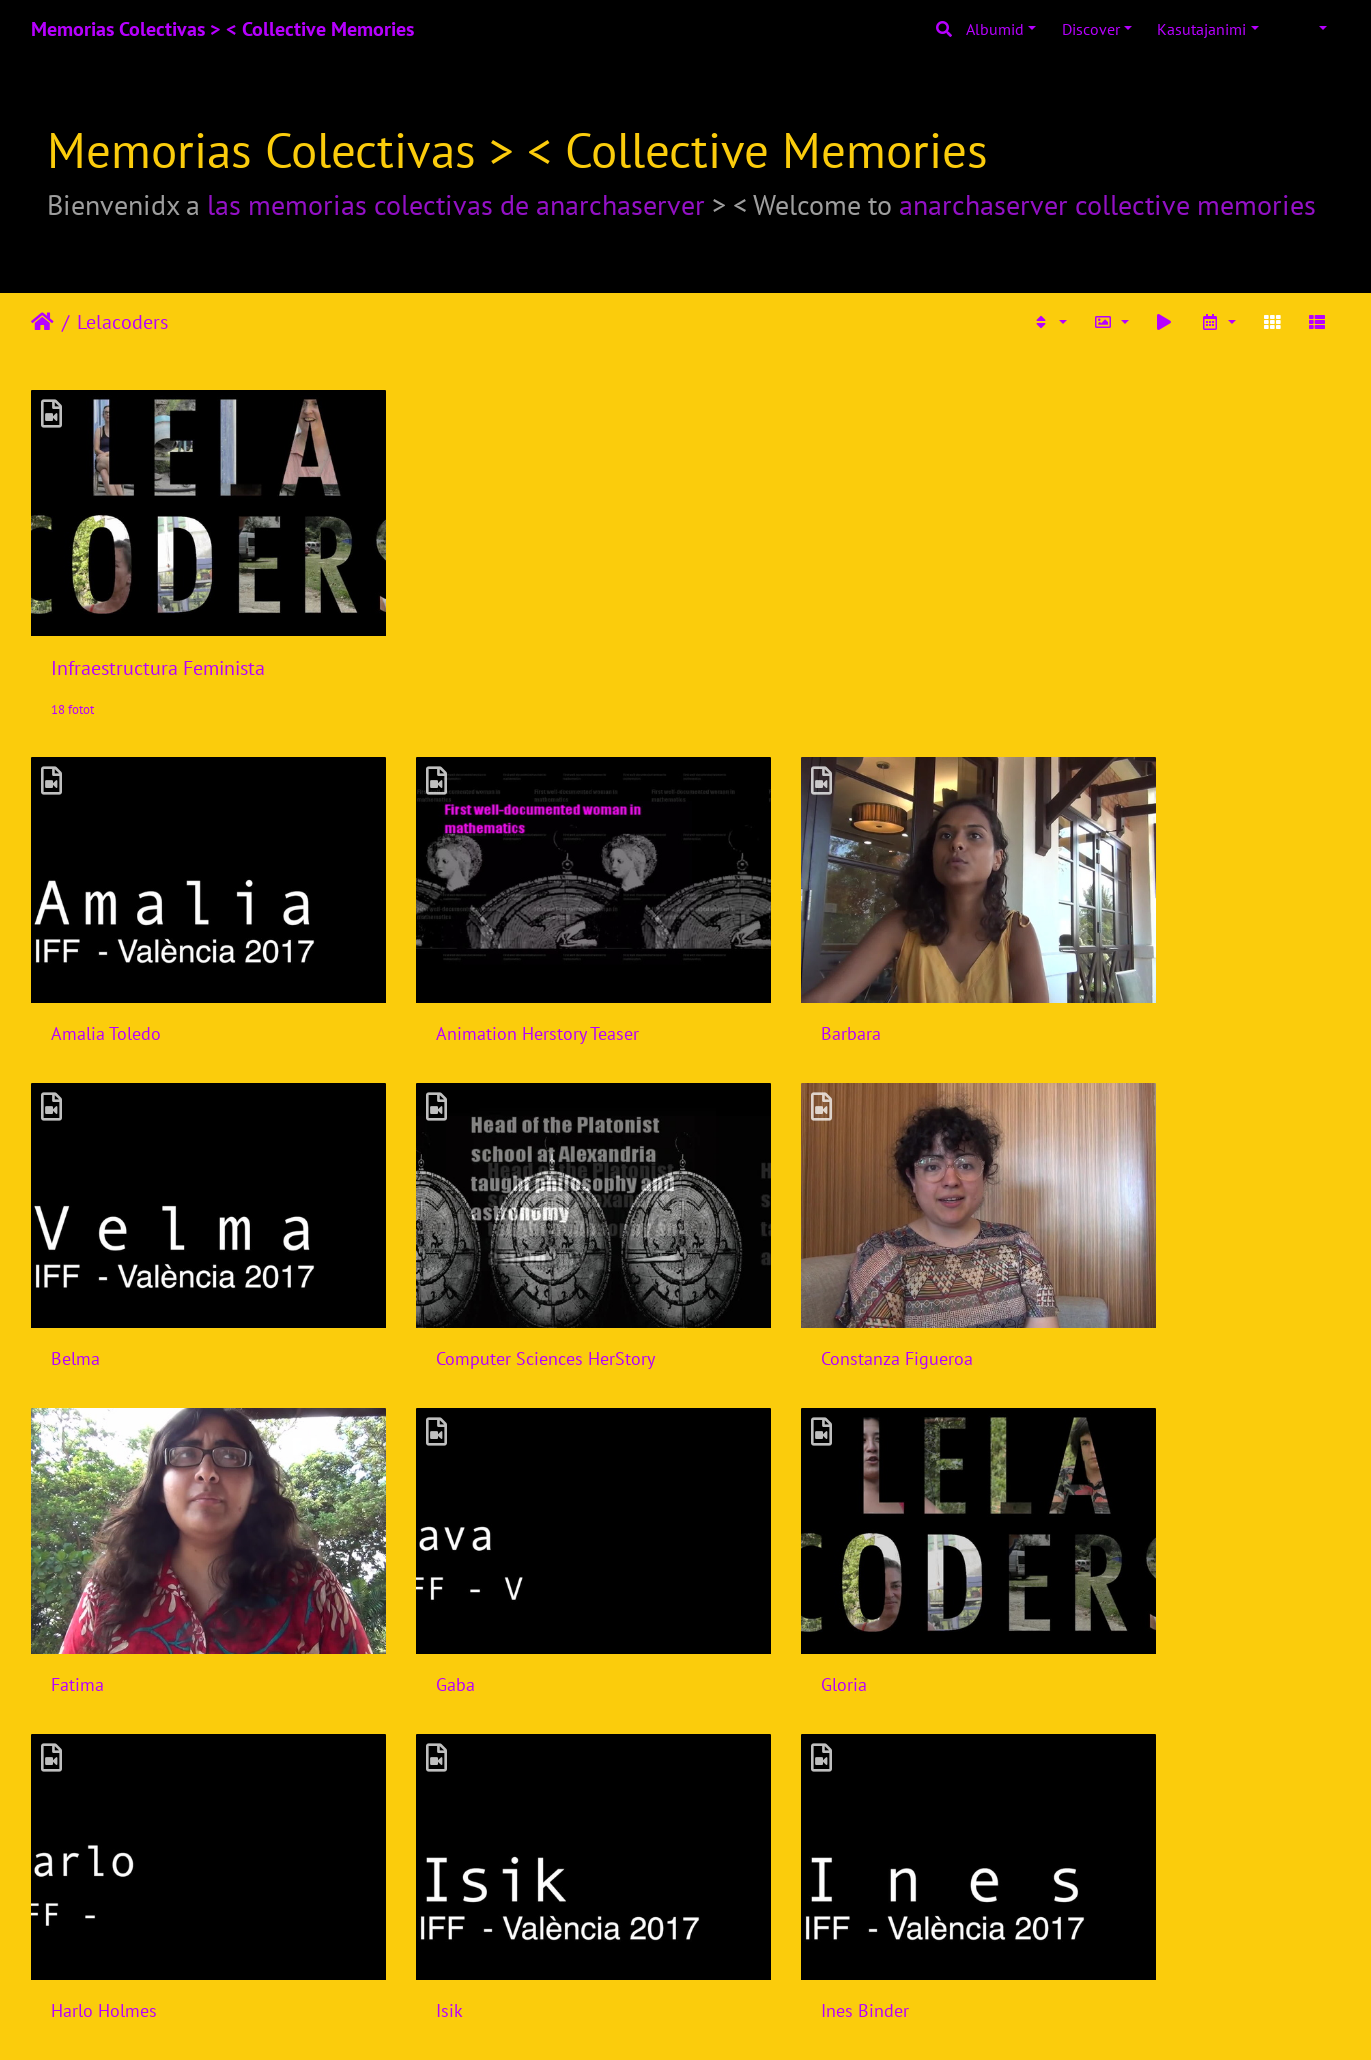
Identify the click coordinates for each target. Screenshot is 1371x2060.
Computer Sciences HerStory (160, 1254)
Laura (742, 1836)
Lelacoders (122, 322)
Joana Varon (96, 1836)
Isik (734, 1545)
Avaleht (42, 322)
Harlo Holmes (439, 1545)
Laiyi (404, 1836)
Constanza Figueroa (462, 1254)
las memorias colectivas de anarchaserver (456, 204)
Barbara (751, 963)
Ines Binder (1099, 1545)
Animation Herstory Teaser (487, 963)
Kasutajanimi (1201, 29)
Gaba (1074, 1254)
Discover (1091, 29)
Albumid (995, 29)
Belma (1079, 963)
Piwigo (725, 2018)
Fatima (747, 1254)
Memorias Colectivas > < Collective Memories (222, 29)
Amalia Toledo (106, 963)
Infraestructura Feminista (158, 633)
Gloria (74, 1545)
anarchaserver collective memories (1107, 204)
